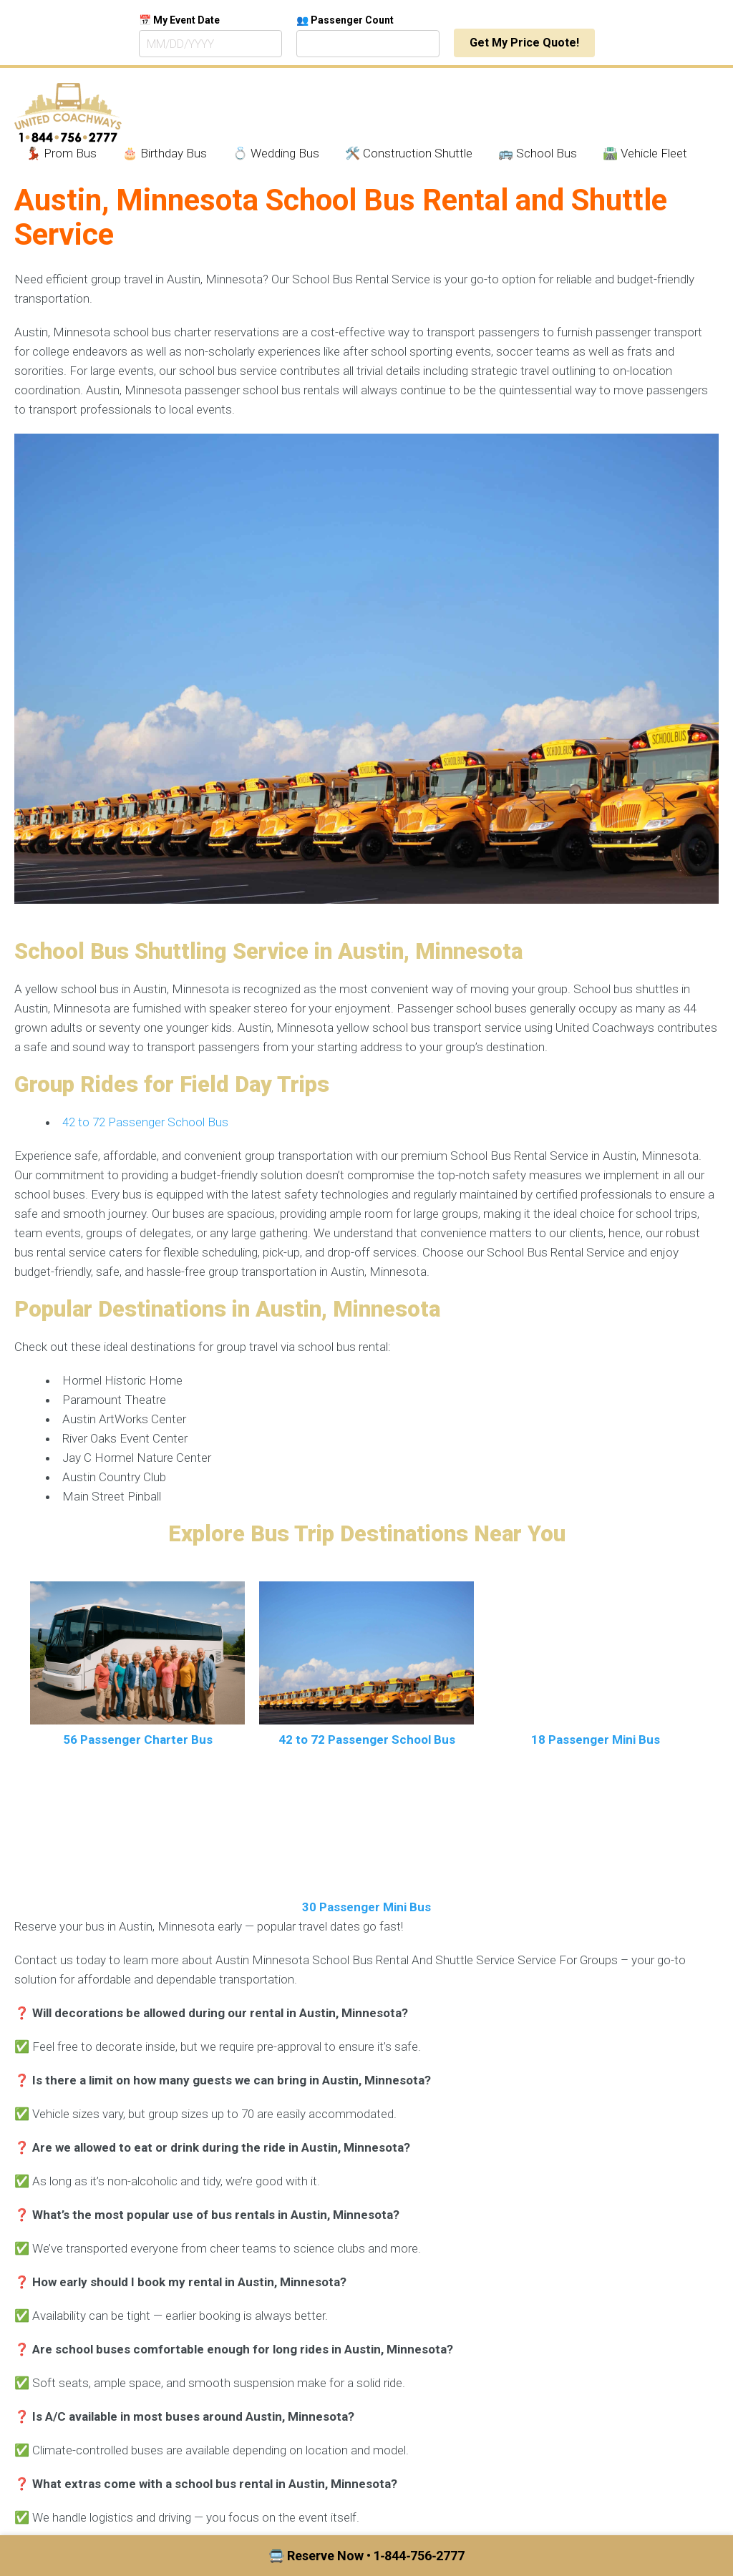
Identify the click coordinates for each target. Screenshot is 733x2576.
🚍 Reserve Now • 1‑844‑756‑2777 (366, 2555)
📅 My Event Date (179, 20)
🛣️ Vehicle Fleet (645, 153)
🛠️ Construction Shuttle (408, 153)
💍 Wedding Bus (276, 153)
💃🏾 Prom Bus (61, 153)
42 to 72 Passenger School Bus (145, 1122)
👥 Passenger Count (345, 20)
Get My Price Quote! (524, 42)
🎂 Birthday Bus (164, 153)
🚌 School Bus (537, 153)
